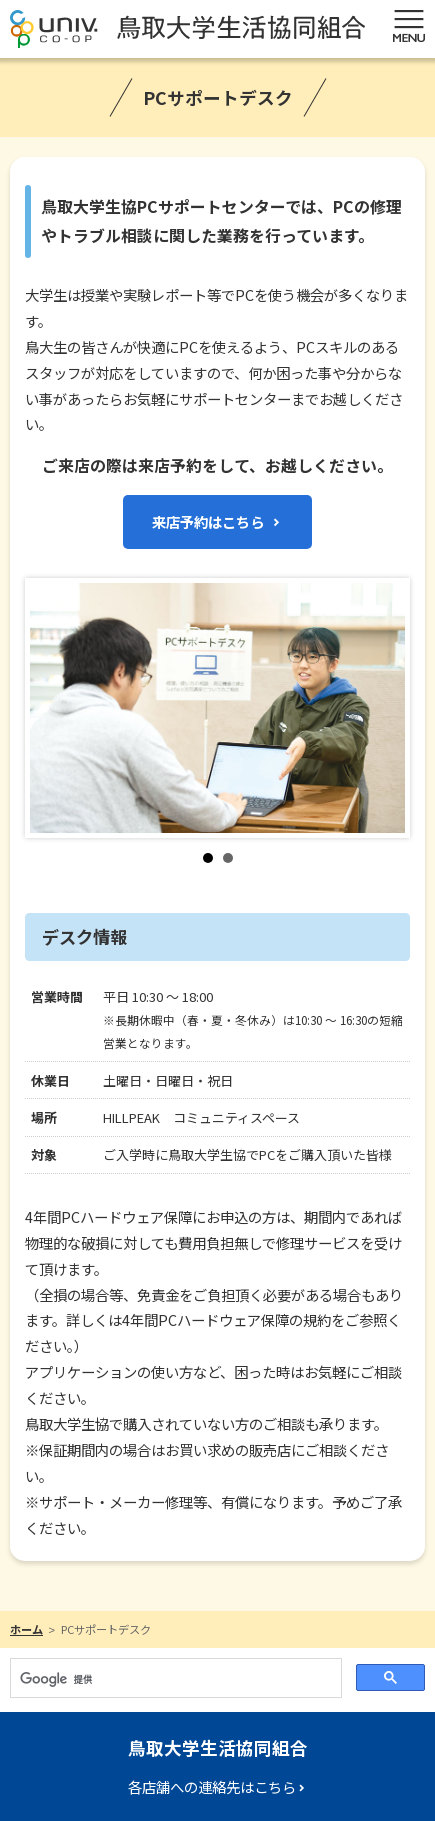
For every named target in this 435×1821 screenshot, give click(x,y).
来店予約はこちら (208, 521)
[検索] (174, 1680)
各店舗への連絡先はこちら (212, 1786)
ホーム (26, 1629)
